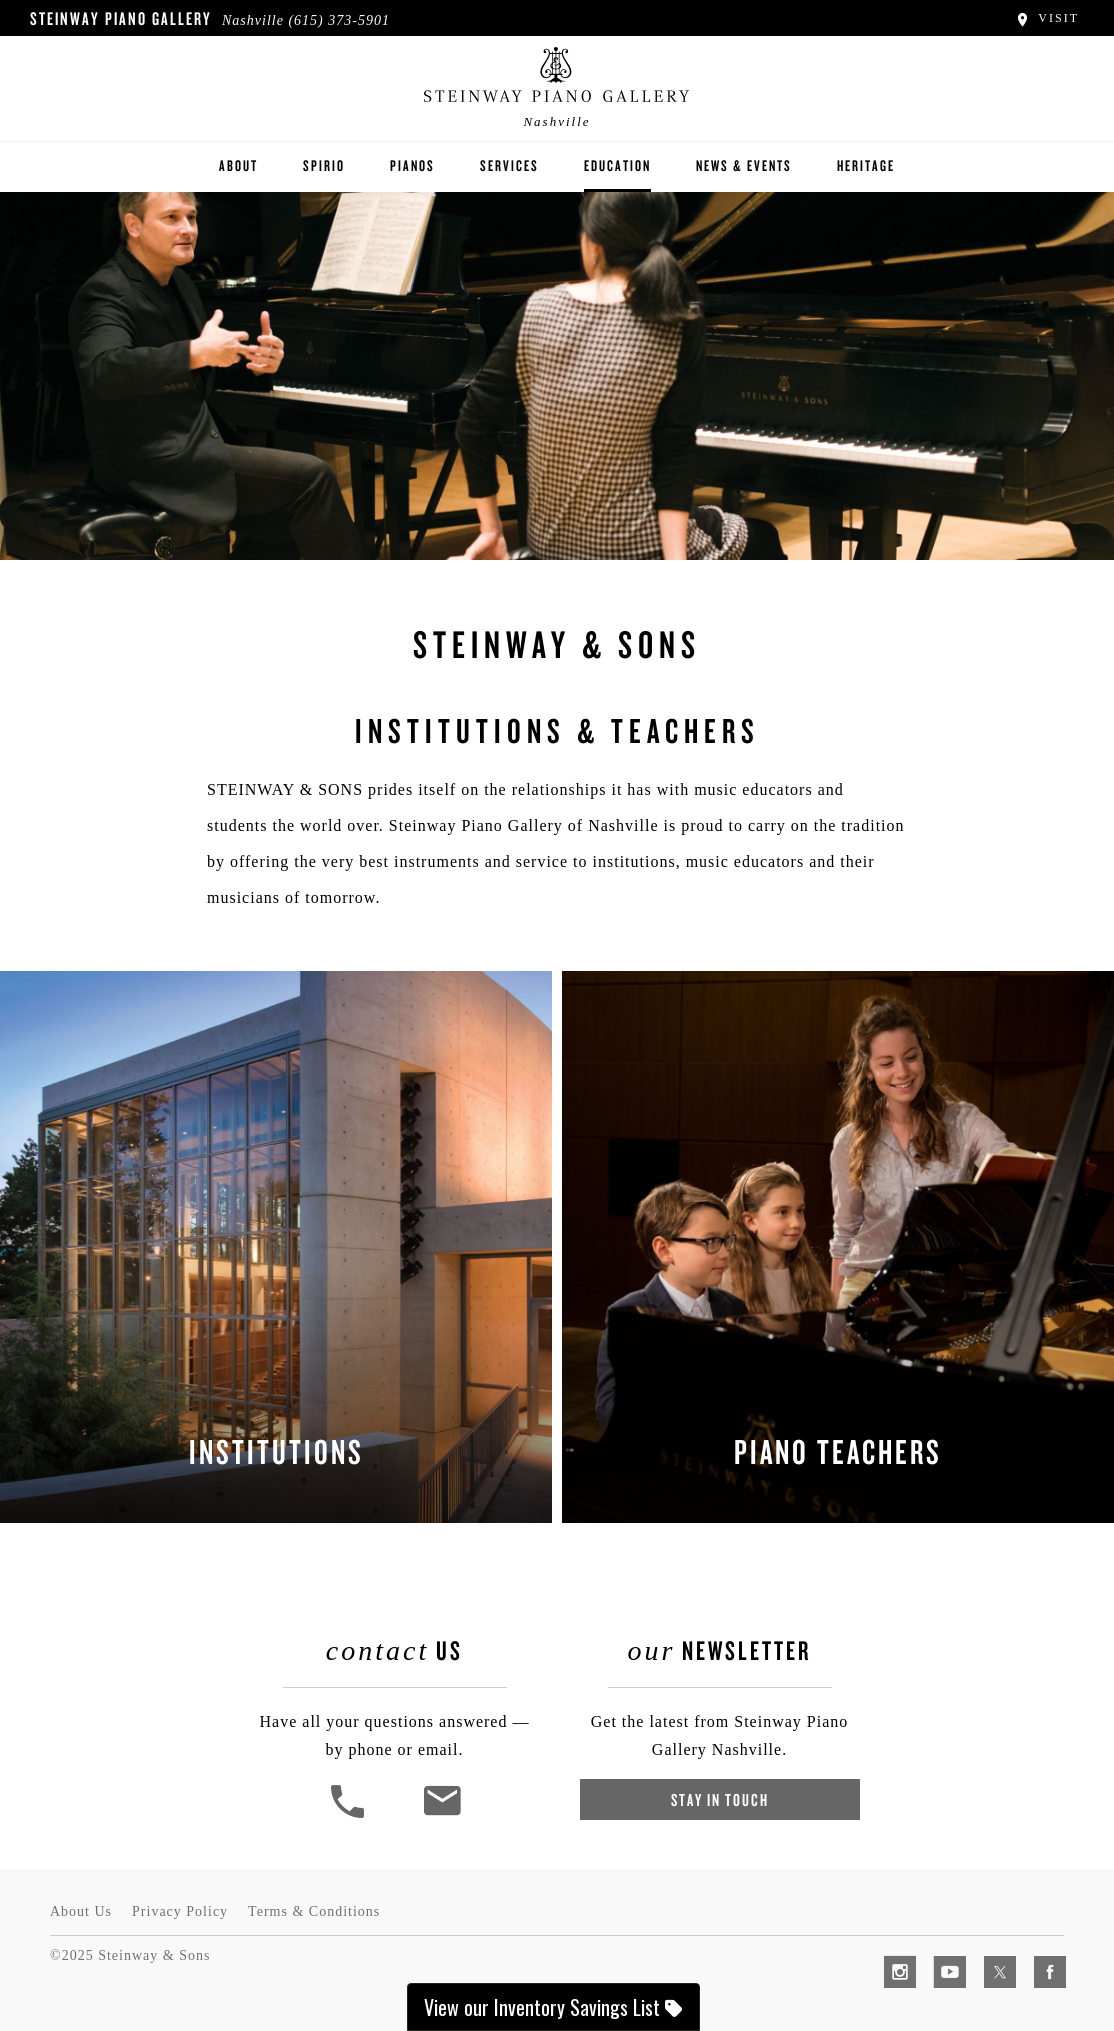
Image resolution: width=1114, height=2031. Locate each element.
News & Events (744, 165)
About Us (81, 1911)
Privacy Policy (180, 1911)
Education (617, 165)
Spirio (324, 165)
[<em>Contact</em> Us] (441, 1815)
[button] (350, 1815)
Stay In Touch (720, 1799)
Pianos (412, 165)
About (238, 165)
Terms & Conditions (314, 1911)
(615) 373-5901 (339, 20)
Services (509, 165)
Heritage (866, 165)
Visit (1046, 18)
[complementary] (969, 1921)
